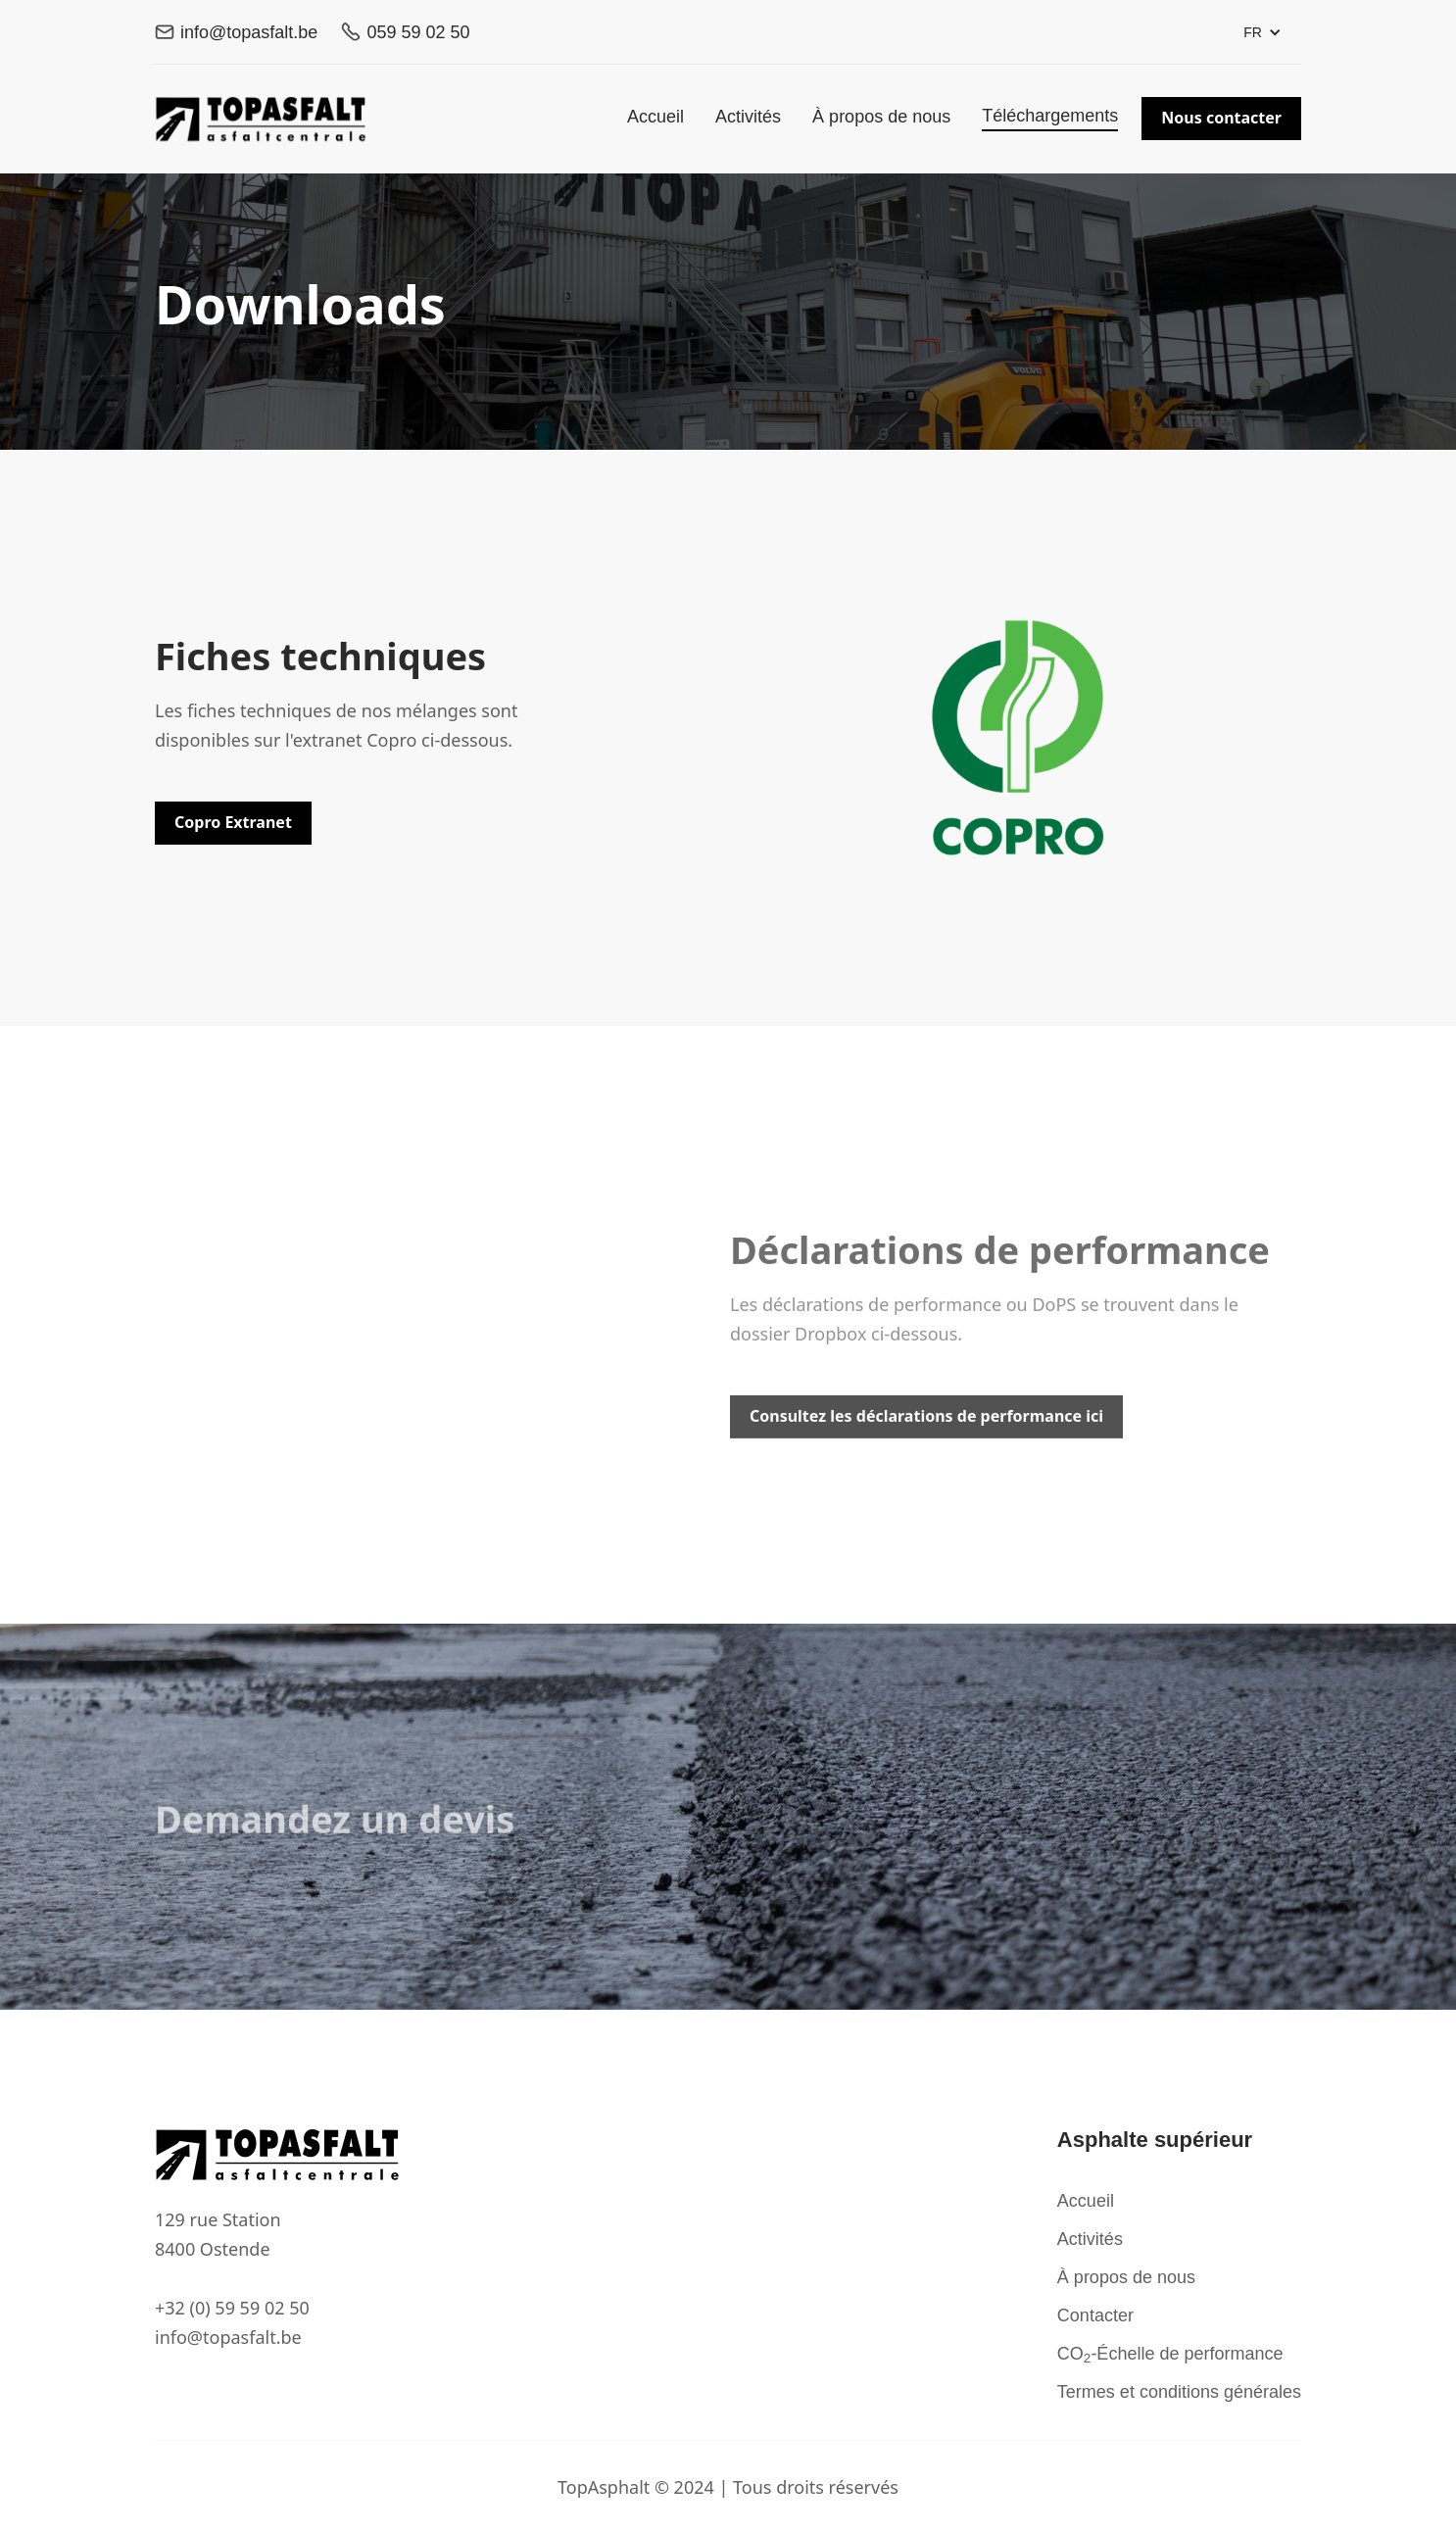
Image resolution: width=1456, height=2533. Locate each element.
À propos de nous (881, 116)
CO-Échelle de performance (1170, 2353)
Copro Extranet (233, 822)
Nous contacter (1221, 117)
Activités (748, 116)
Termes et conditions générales (1179, 2392)
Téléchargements (1050, 115)
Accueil (655, 116)
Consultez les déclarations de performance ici (926, 1419)
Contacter (1095, 2315)
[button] (1262, 32)
